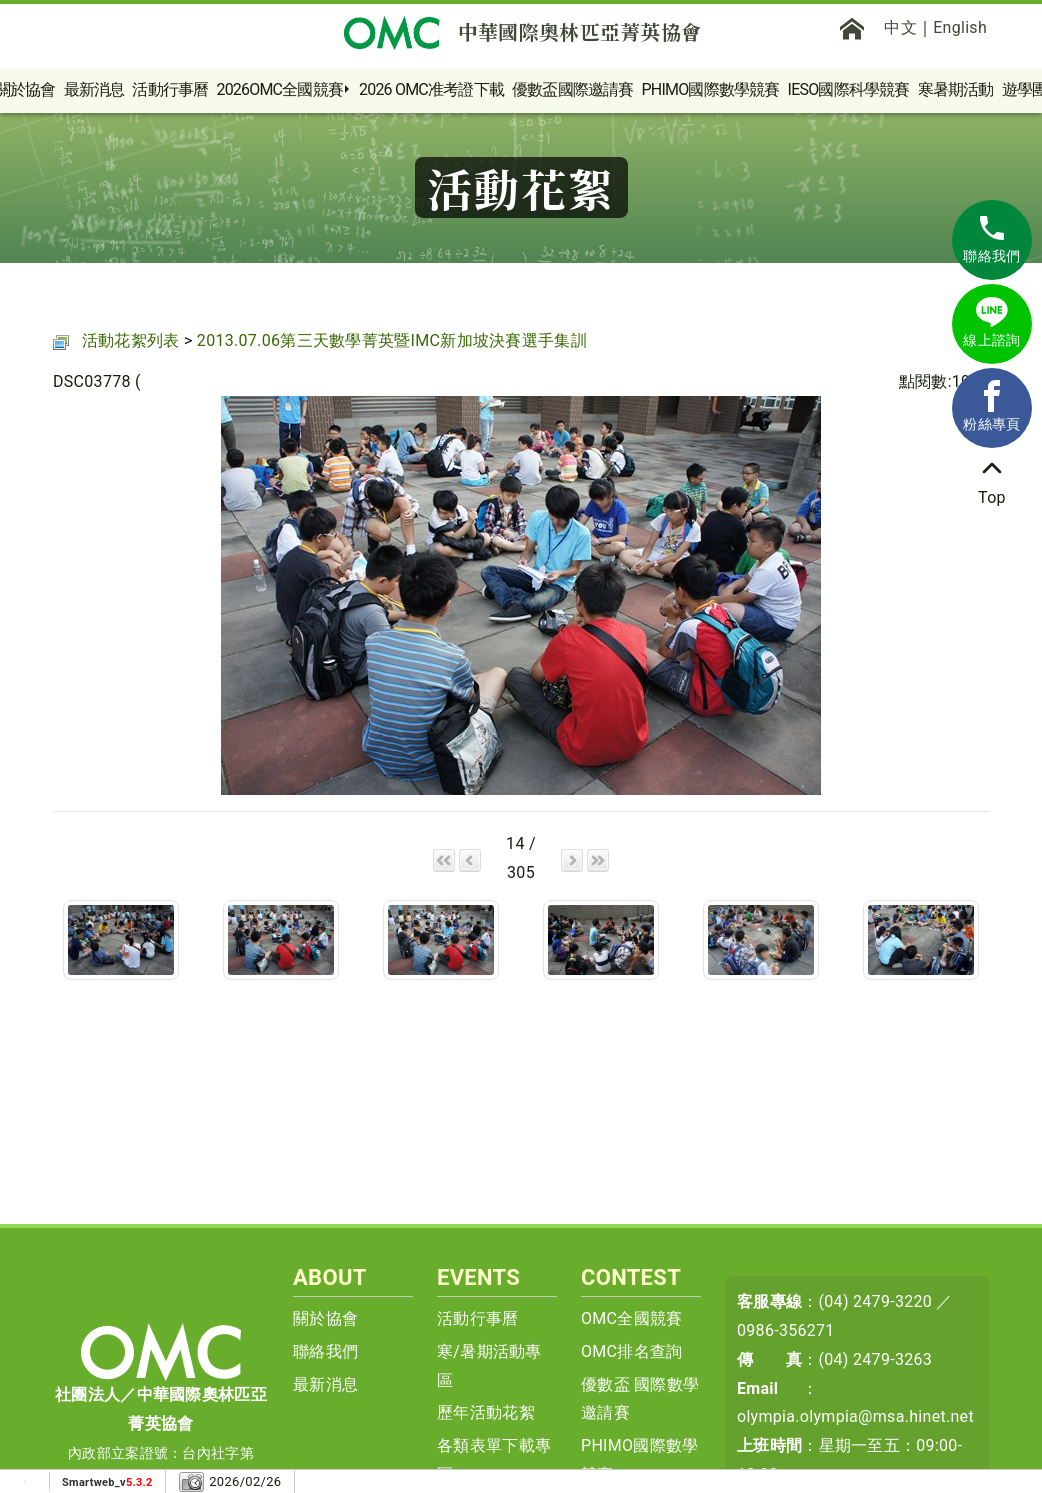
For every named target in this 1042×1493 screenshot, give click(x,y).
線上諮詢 (991, 322)
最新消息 (94, 89)
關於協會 (325, 1318)
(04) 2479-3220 (876, 1301)
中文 (900, 27)
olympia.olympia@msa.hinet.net (855, 1416)
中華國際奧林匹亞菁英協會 (521, 32)
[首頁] (852, 28)
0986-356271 (786, 1330)
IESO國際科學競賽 (849, 89)
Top (992, 479)
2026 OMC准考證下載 (431, 89)
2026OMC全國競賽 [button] (279, 89)
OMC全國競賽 (632, 1318)
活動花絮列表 (131, 340)
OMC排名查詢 (632, 1351)
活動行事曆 (170, 89)
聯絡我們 (325, 1351)
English (960, 27)
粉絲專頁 (991, 406)
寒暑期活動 (956, 89)
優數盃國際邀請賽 (573, 89)
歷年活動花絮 (486, 1412)
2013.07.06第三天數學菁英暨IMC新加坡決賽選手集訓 (392, 340)
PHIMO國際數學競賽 (711, 89)
